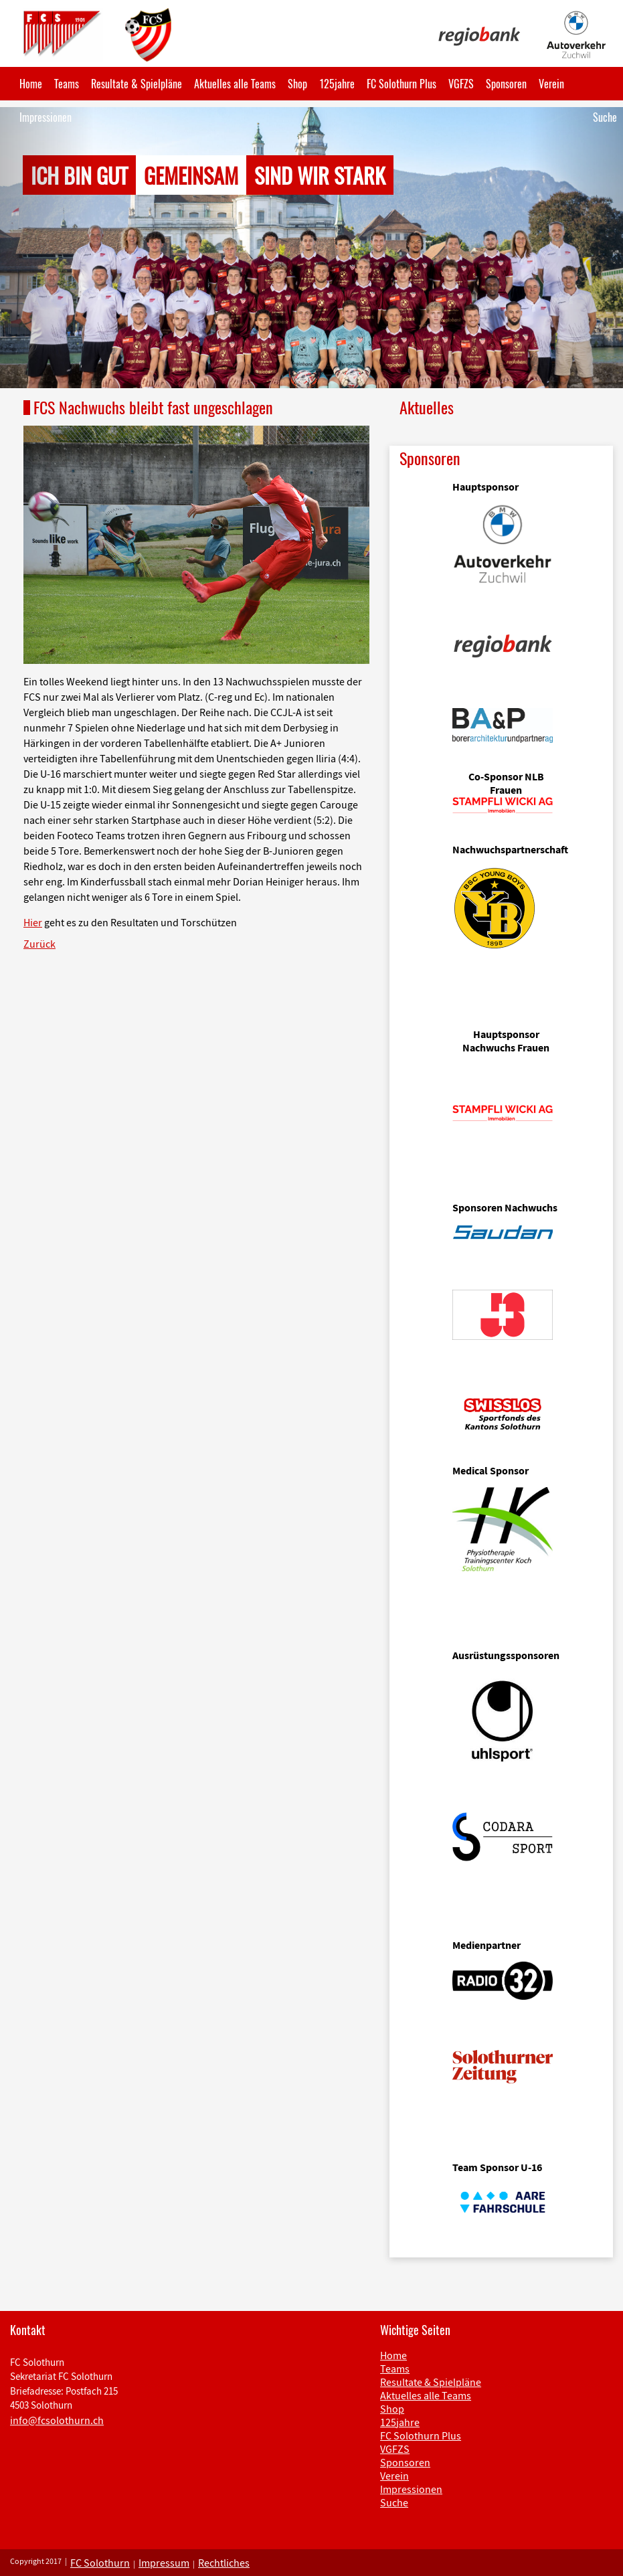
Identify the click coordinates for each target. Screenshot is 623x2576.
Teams (66, 84)
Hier (32, 922)
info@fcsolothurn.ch (57, 2420)
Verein (551, 84)
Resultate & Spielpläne (136, 84)
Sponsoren (506, 84)
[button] (47, 247)
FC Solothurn (100, 2562)
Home (30, 84)
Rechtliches (224, 2562)
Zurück (39, 943)
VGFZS (461, 84)
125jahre (337, 84)
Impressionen (45, 117)
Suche (605, 117)
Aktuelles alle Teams (235, 84)
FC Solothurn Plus (401, 84)
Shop (297, 84)
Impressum (164, 2562)
